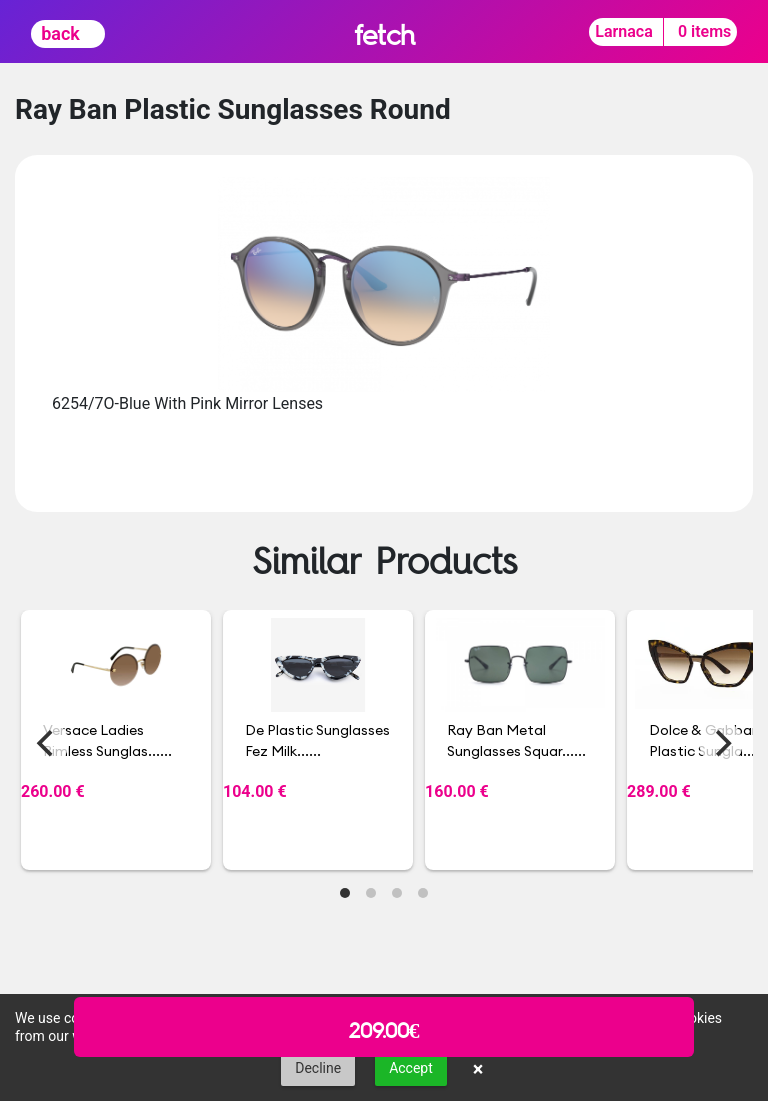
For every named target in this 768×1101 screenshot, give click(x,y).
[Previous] (47, 743)
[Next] (721, 743)
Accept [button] (411, 1068)
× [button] (478, 1069)
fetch (384, 34)
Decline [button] (318, 1068)
